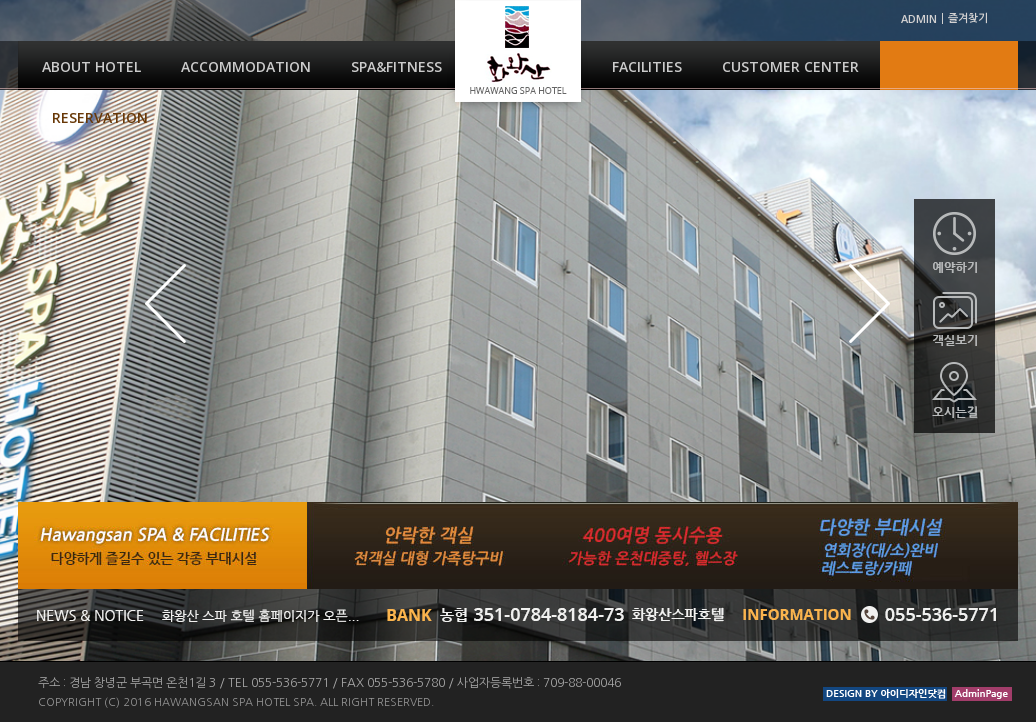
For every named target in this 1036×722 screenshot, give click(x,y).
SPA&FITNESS (396, 66)
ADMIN (919, 18)
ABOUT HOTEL (91, 66)
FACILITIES (647, 66)
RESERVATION (100, 117)
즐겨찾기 (968, 18)
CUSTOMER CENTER (790, 66)
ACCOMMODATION (246, 66)
